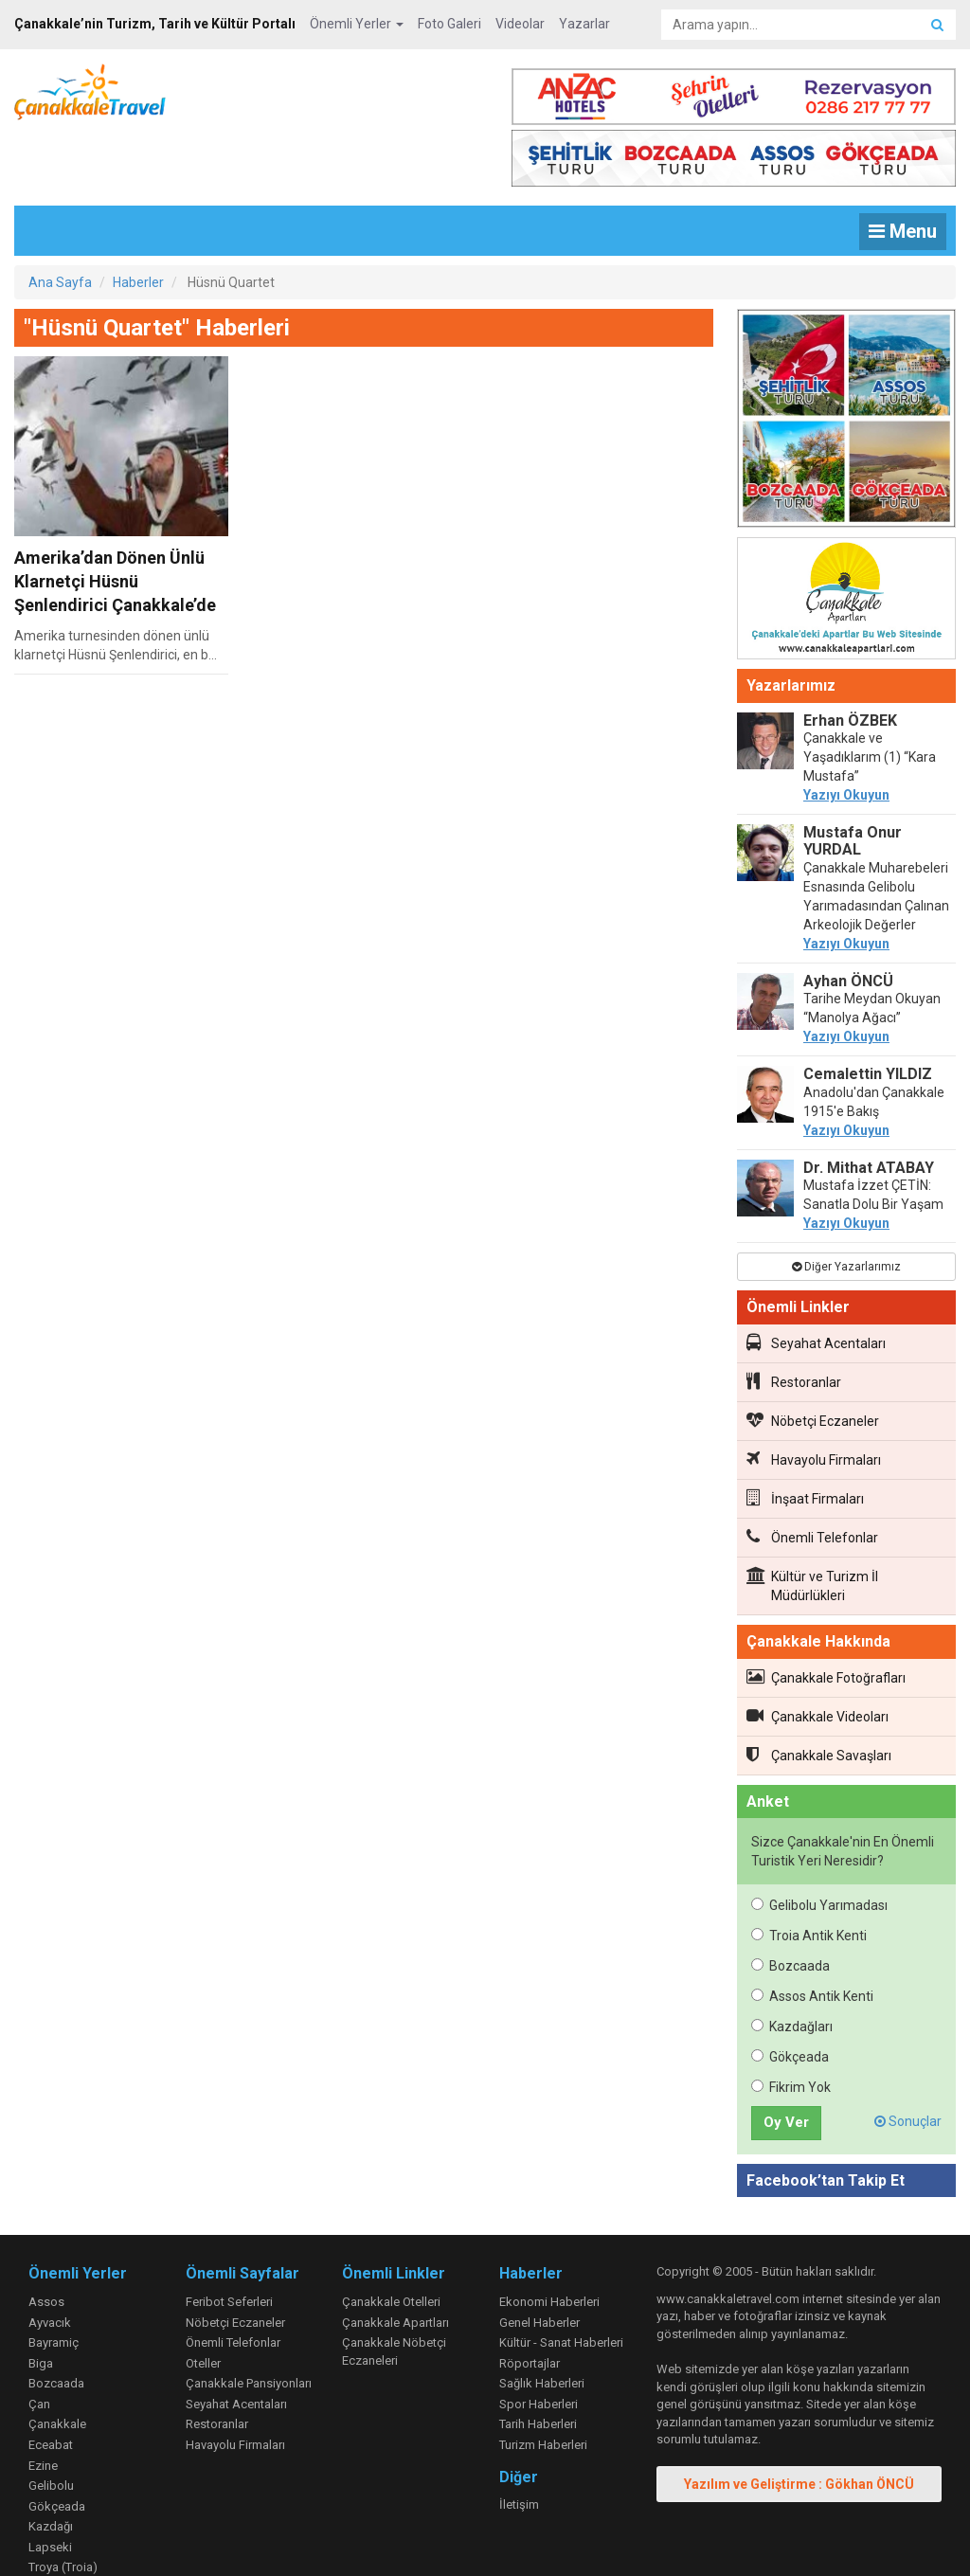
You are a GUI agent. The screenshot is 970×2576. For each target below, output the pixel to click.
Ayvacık (49, 2261)
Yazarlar (584, 23)
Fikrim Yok (791, 2025)
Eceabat (50, 2383)
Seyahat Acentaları (816, 1280)
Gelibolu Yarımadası (819, 1843)
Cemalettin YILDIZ (867, 1012)
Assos (46, 2240)
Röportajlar (529, 2302)
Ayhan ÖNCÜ (848, 919)
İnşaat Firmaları (805, 1436)
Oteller (203, 2302)
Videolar (520, 23)
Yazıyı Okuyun (846, 733)
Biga (40, 2302)
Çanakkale (57, 2362)
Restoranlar (793, 1319)
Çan (39, 2342)
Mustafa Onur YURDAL (852, 779)
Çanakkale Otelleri (391, 2240)
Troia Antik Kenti (809, 1874)
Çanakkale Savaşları (818, 1693)
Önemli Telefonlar (812, 1475)
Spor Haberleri (538, 2342)
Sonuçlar (908, 2059)
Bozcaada (790, 1904)
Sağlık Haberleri (541, 2322)
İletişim (519, 2443)
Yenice (46, 2526)
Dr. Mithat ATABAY (868, 1106)
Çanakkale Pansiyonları (249, 2322)
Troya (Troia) (63, 2505)
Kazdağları (792, 1965)
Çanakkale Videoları (817, 1654)
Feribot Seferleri (229, 2240)
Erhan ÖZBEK (850, 659)
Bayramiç (53, 2281)
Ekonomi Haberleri (549, 2240)
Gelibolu (51, 2424)
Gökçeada (790, 1995)
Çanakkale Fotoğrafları (826, 1615)
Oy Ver (786, 2060)
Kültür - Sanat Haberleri (561, 2281)
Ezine (43, 2404)
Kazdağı (50, 2465)
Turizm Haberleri (543, 2383)
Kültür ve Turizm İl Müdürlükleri (812, 1523)
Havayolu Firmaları (813, 1397)
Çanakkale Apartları (395, 2261)
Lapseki (50, 2485)
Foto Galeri (449, 23)
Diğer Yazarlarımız (846, 1205)
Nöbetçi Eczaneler (812, 1358)
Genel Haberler (539, 2261)
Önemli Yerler (357, 23)
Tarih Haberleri (538, 2362)
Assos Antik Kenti (812, 1934)
